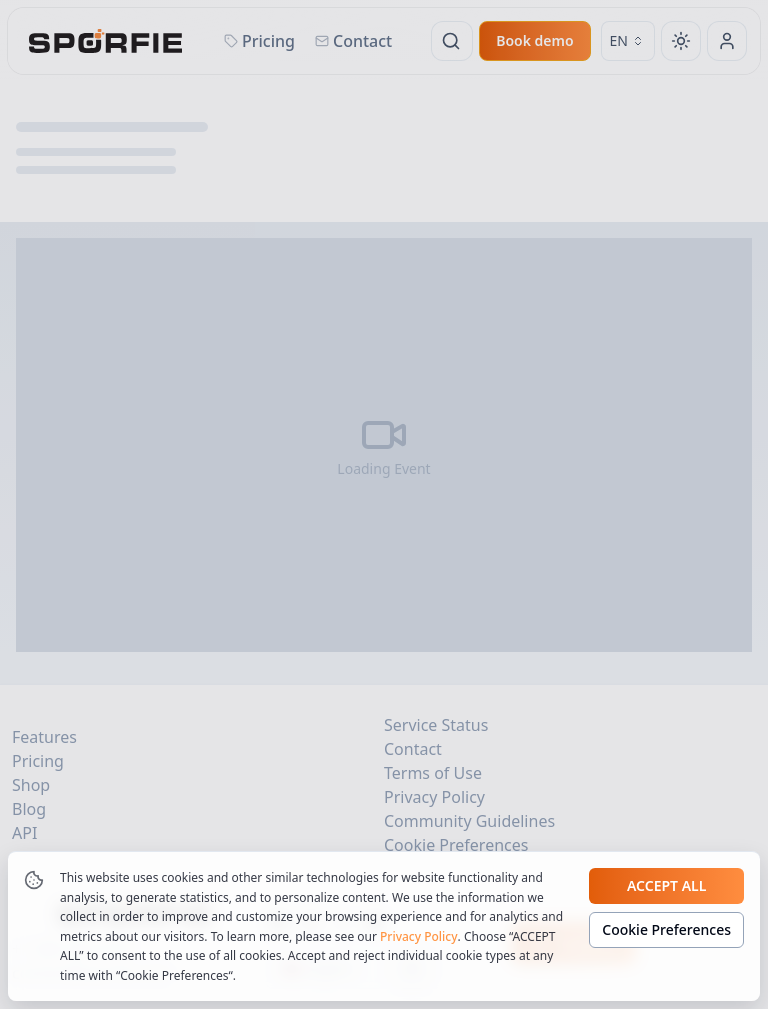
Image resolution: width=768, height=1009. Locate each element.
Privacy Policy (419, 936)
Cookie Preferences (666, 929)
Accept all (666, 885)
